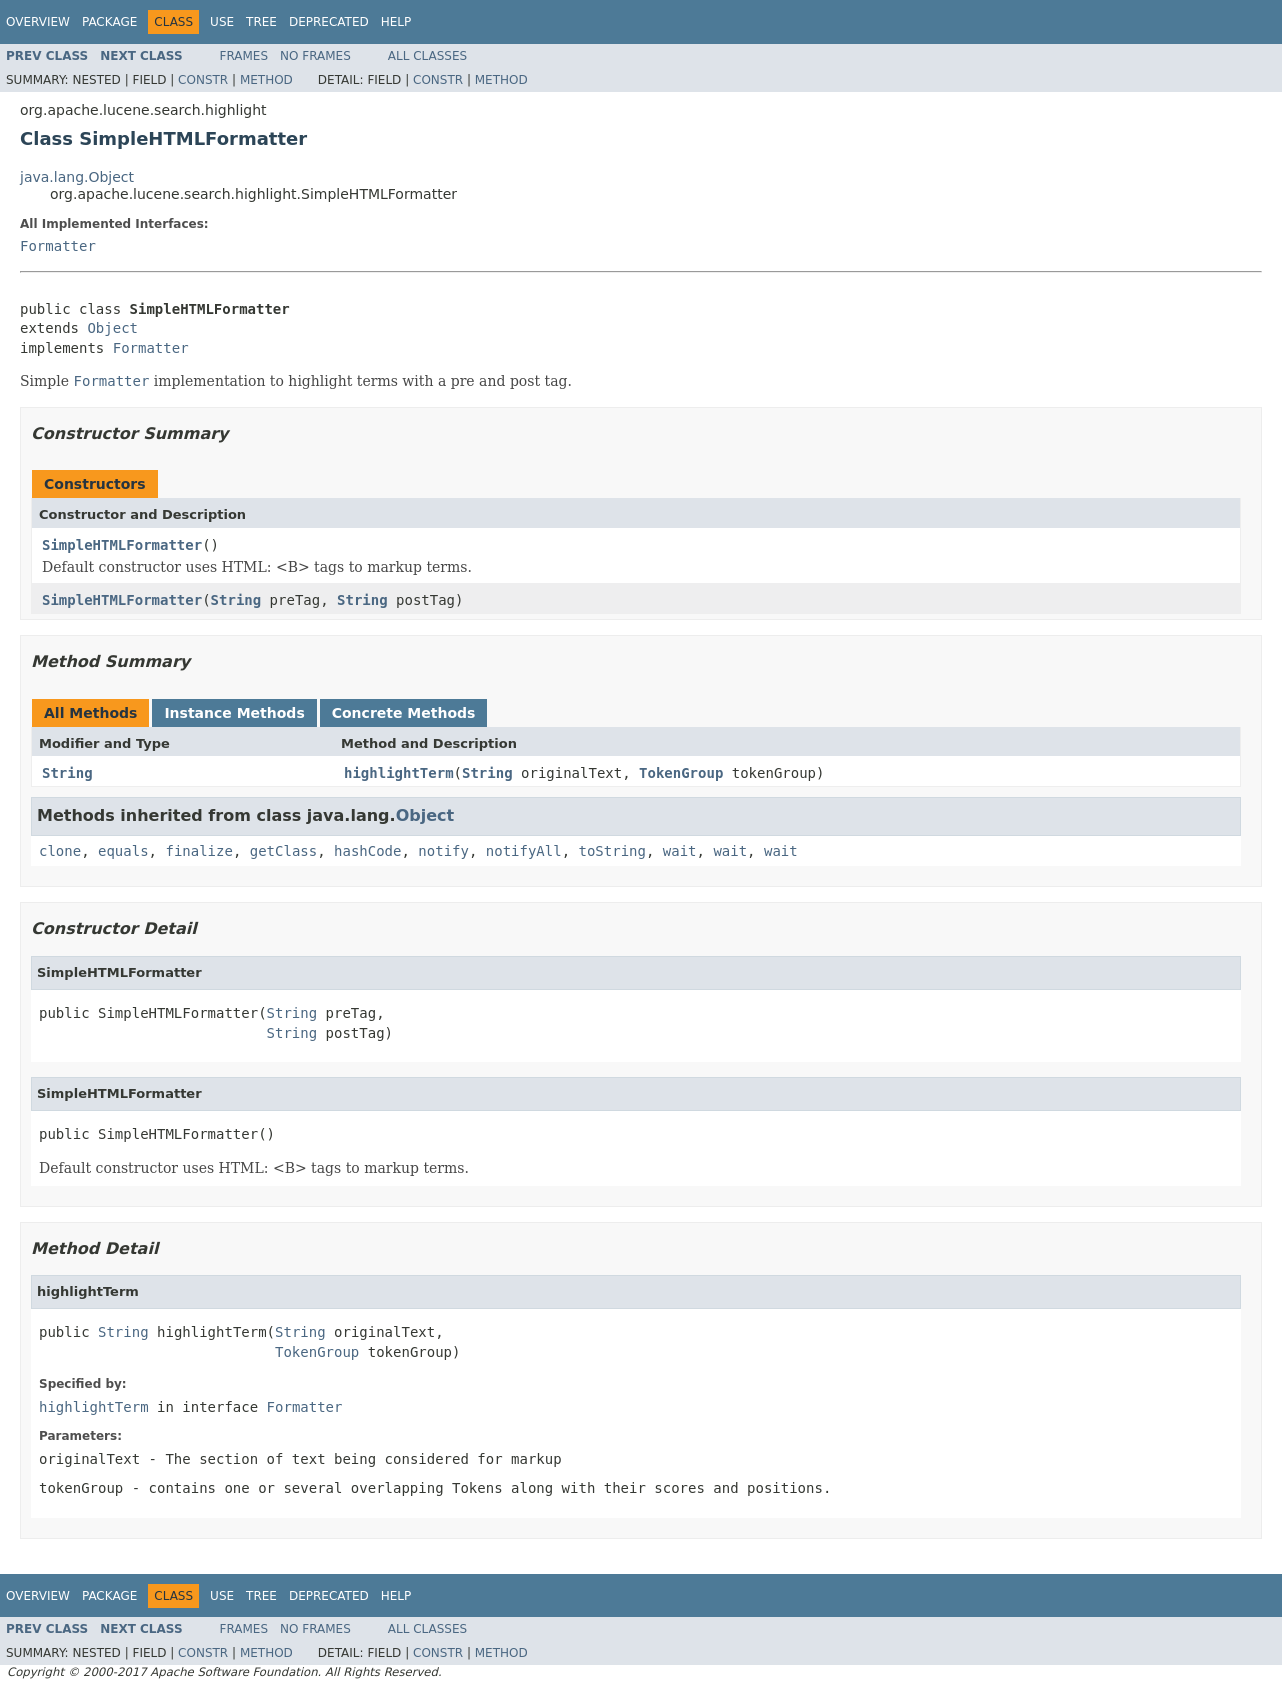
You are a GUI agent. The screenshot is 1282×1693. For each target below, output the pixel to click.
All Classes (427, 56)
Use (222, 22)
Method (266, 80)
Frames (244, 56)
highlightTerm (399, 773)
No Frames (315, 56)
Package (109, 22)
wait (680, 851)
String (236, 600)
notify (443, 851)
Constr (203, 80)
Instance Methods (234, 713)
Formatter (58, 246)
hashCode (367, 851)
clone (60, 851)
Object (112, 328)
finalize (198, 851)
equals (123, 851)
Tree (261, 22)
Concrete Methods (404, 713)
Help (396, 22)
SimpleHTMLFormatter (122, 545)
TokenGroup (681, 773)
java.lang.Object (77, 177)
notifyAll (524, 851)
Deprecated (329, 22)
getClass (283, 851)
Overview (38, 22)
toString (612, 851)
